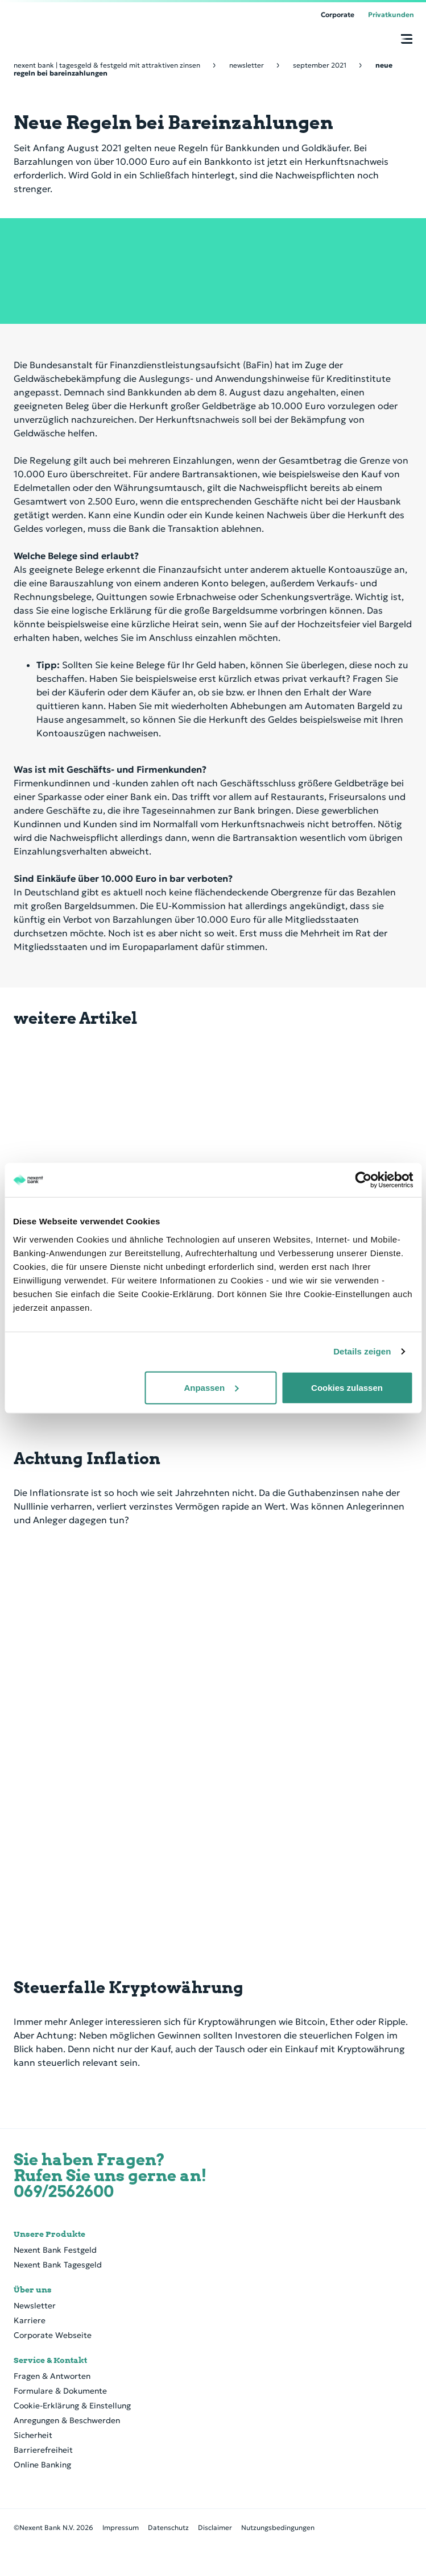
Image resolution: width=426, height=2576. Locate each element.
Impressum (120, 2527)
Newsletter (35, 2305)
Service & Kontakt (50, 2360)
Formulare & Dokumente (60, 2391)
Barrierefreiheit (43, 2450)
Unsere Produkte (49, 2234)
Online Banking (42, 2465)
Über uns (33, 2290)
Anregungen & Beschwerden (67, 2420)
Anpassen (211, 1387)
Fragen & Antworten (52, 2376)
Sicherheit (33, 2435)
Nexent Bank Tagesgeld (58, 2265)
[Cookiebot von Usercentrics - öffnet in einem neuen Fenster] (363, 1180)
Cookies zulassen (347, 1387)
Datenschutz (168, 2527)
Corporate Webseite (53, 2335)
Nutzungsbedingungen (278, 2527)
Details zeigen (362, 1351)
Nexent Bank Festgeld (55, 2250)
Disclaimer (215, 2527)
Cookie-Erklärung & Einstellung (72, 2405)
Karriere (30, 2320)
